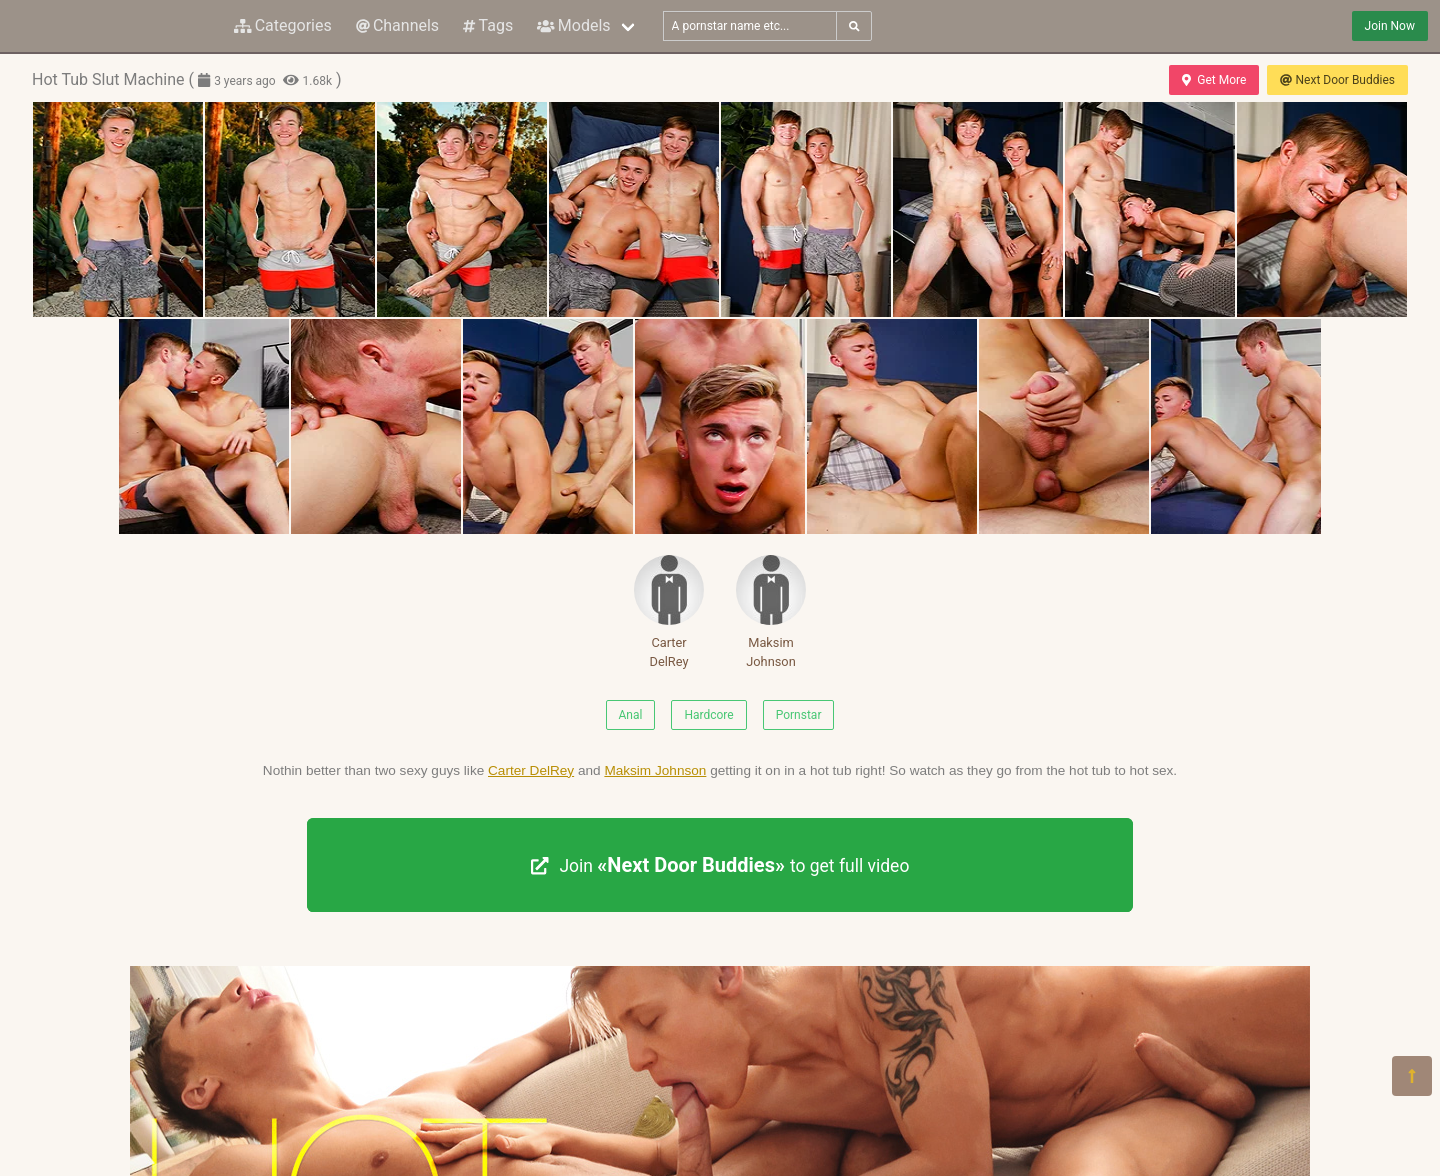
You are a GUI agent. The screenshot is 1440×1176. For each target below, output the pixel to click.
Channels (397, 25)
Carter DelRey (669, 612)
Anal (631, 715)
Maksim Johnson (771, 612)
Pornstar (799, 715)
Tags (488, 25)
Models (573, 25)
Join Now (1390, 26)
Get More (1214, 80)
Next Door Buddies (1337, 80)
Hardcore (708, 715)
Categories (283, 25)
